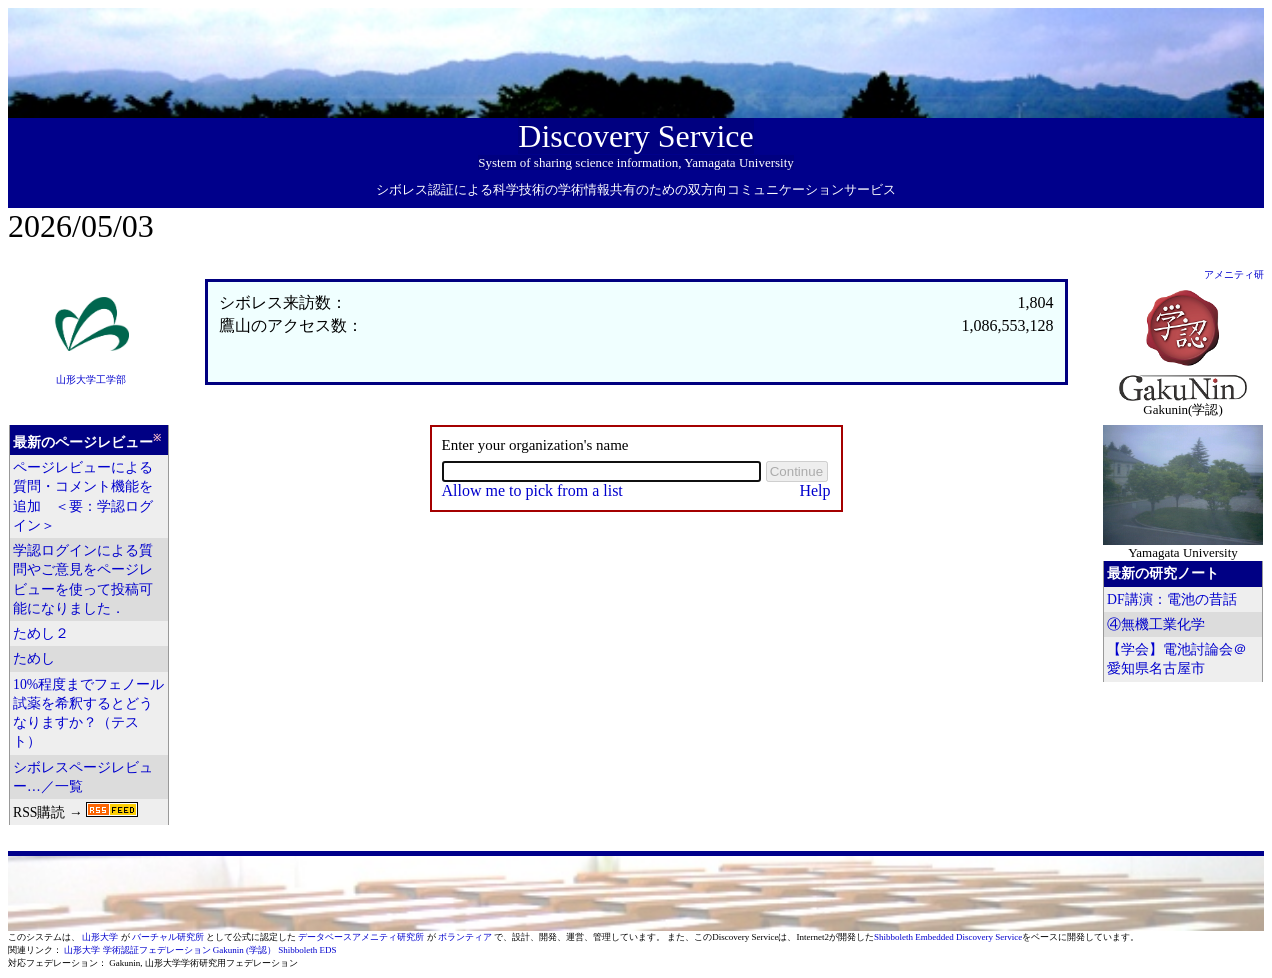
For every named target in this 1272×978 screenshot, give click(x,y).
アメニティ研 (1234, 274)
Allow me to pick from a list (532, 490)
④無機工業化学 (1156, 624)
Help (814, 490)
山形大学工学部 (91, 379)
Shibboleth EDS (307, 950)
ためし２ (41, 633)
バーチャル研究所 (169, 937)
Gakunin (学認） (244, 950)
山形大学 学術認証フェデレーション (137, 950)
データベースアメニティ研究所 (362, 937)
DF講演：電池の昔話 (1172, 599)
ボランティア (466, 937)
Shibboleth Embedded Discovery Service (948, 937)
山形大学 (101, 937)
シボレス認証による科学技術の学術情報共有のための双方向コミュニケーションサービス (636, 189)
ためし (34, 658)
